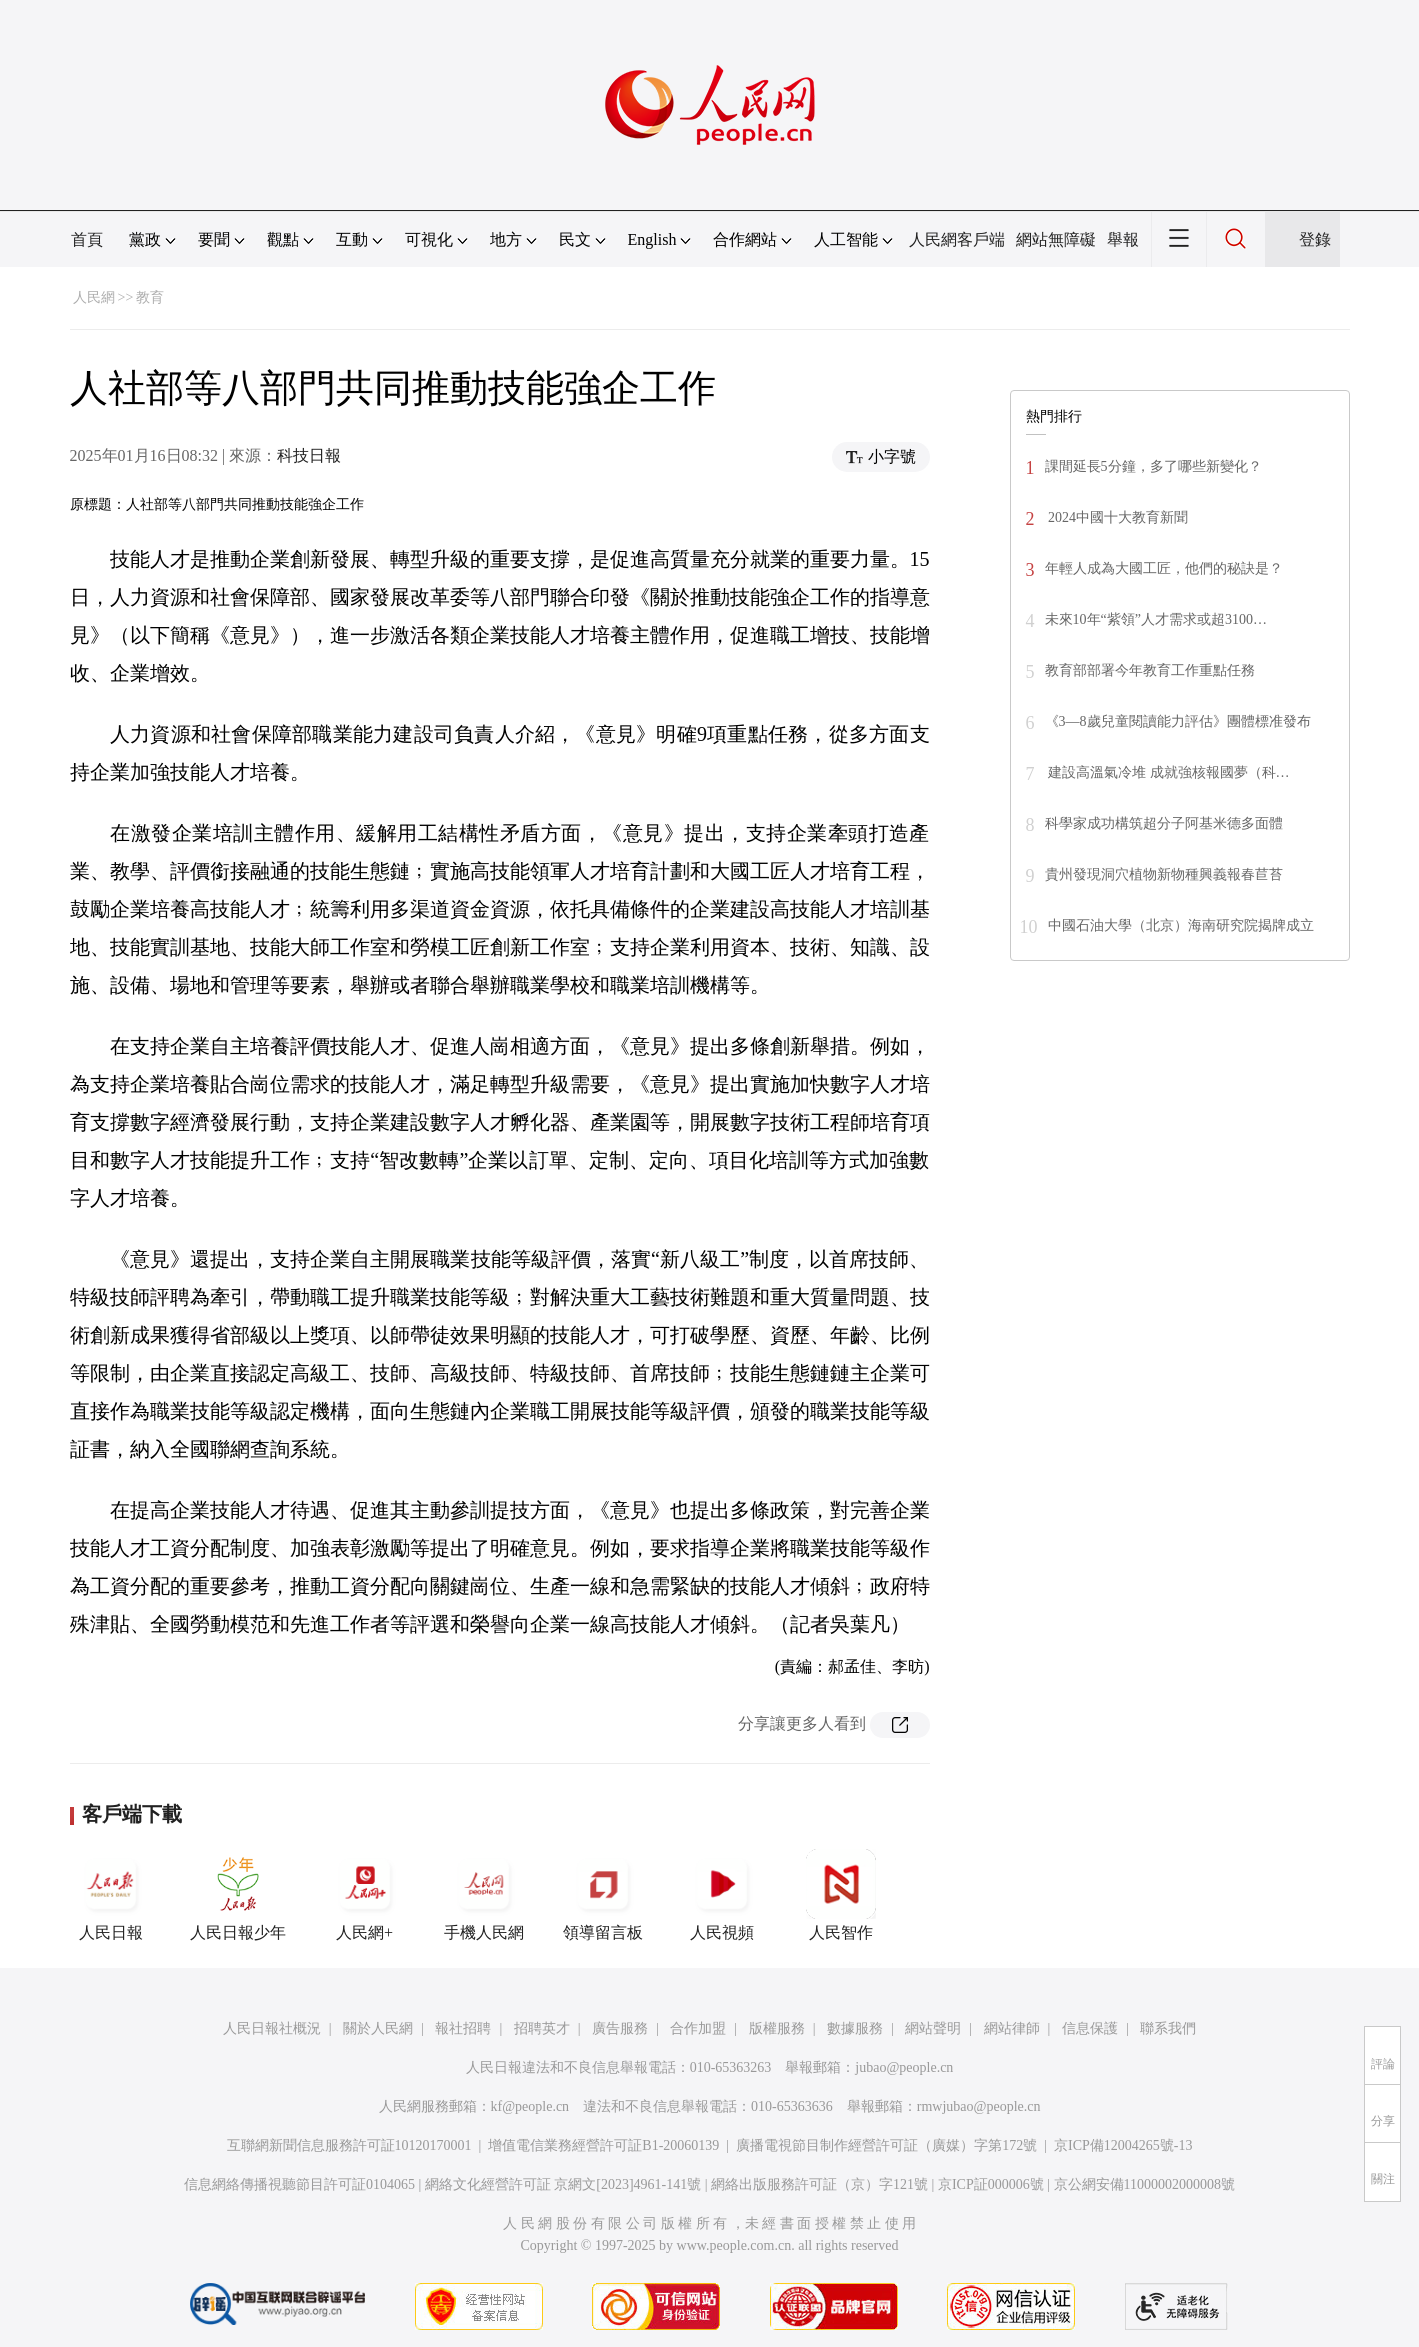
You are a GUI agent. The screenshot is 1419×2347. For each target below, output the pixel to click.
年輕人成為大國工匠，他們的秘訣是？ (1164, 568)
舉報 (1123, 239)
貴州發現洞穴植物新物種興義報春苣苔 (1164, 874)
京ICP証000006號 (991, 2184)
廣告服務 (620, 2028)
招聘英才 (542, 2028)
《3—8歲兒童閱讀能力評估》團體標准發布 (1178, 721)
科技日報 (309, 455)
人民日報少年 (238, 1895)
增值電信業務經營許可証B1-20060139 (603, 2145)
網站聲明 (933, 2028)
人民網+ (365, 1895)
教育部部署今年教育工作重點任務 (1150, 670)
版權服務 (777, 2028)
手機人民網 (484, 1895)
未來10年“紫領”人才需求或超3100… (1156, 619)
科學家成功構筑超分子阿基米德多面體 (1164, 823)
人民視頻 (722, 1895)
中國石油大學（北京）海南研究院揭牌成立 (1181, 925)
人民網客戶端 (957, 239)
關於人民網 (378, 2028)
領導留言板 (603, 1895)
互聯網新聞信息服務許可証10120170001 (349, 2145)
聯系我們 (1168, 2028)
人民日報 (111, 1895)
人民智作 (841, 1895)
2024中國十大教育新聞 (1117, 517)
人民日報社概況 (272, 2028)
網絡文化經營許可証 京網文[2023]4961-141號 (563, 2184)
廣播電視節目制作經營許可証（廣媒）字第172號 (886, 2145)
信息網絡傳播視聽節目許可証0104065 (299, 2184)
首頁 (87, 239)
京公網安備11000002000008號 (1144, 2184)
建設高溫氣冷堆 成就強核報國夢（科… (1167, 772)
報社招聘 (463, 2028)
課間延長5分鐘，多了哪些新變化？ (1153, 466)
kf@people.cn (530, 2106)
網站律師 (1012, 2028)
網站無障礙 (1056, 239)
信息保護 (1090, 2028)
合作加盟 (698, 2028)
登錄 (1315, 239)
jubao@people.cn (904, 2067)
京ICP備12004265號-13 (1123, 2145)
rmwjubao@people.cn (979, 2106)
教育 (150, 297)
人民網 (94, 297)
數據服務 (855, 2028)
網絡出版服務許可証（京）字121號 (819, 2184)
